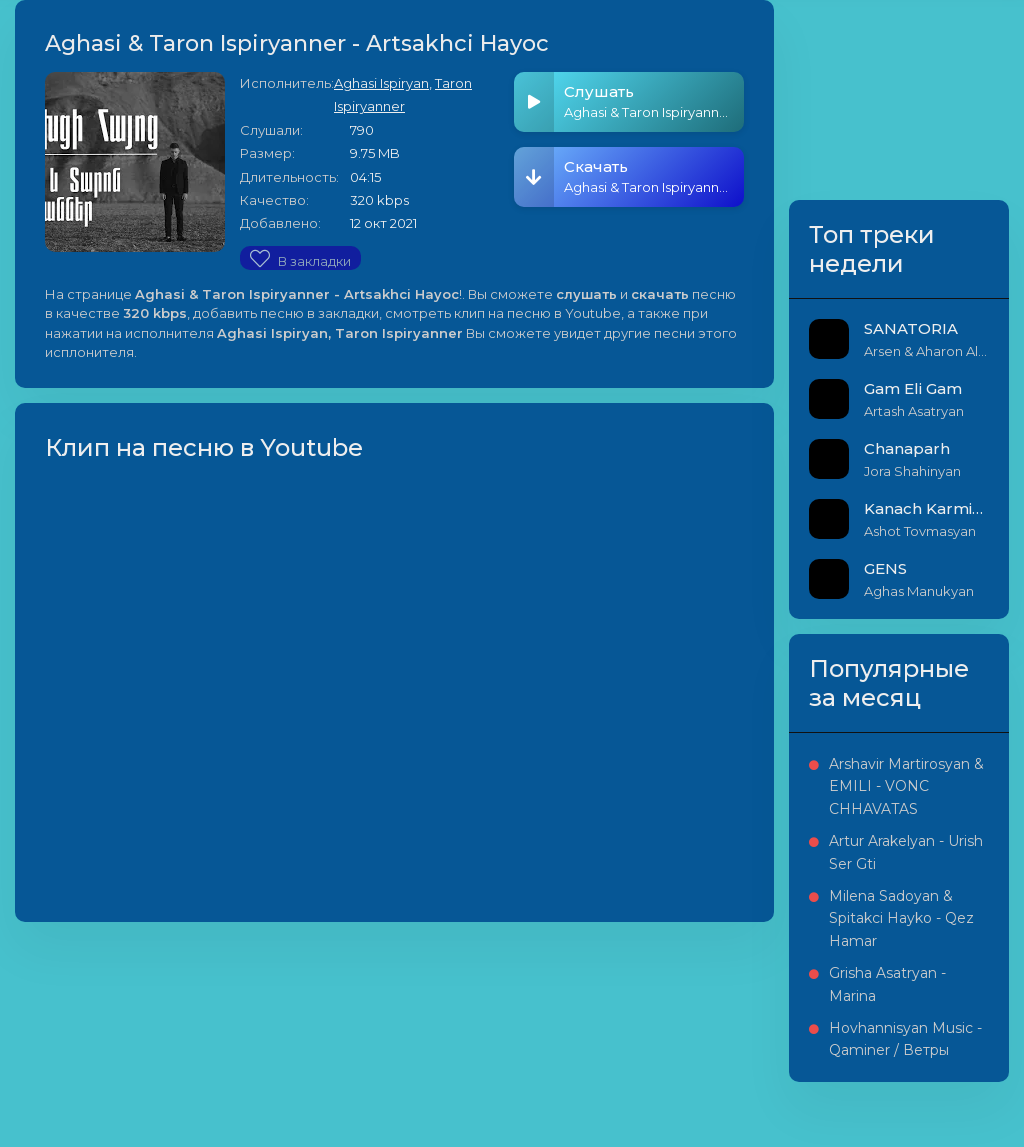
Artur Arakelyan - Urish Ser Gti (906, 852)
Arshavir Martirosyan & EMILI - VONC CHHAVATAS (906, 786)
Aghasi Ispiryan (381, 83)
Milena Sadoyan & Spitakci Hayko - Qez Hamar (901, 918)
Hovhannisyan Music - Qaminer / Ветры (905, 1039)
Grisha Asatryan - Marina (887, 984)
